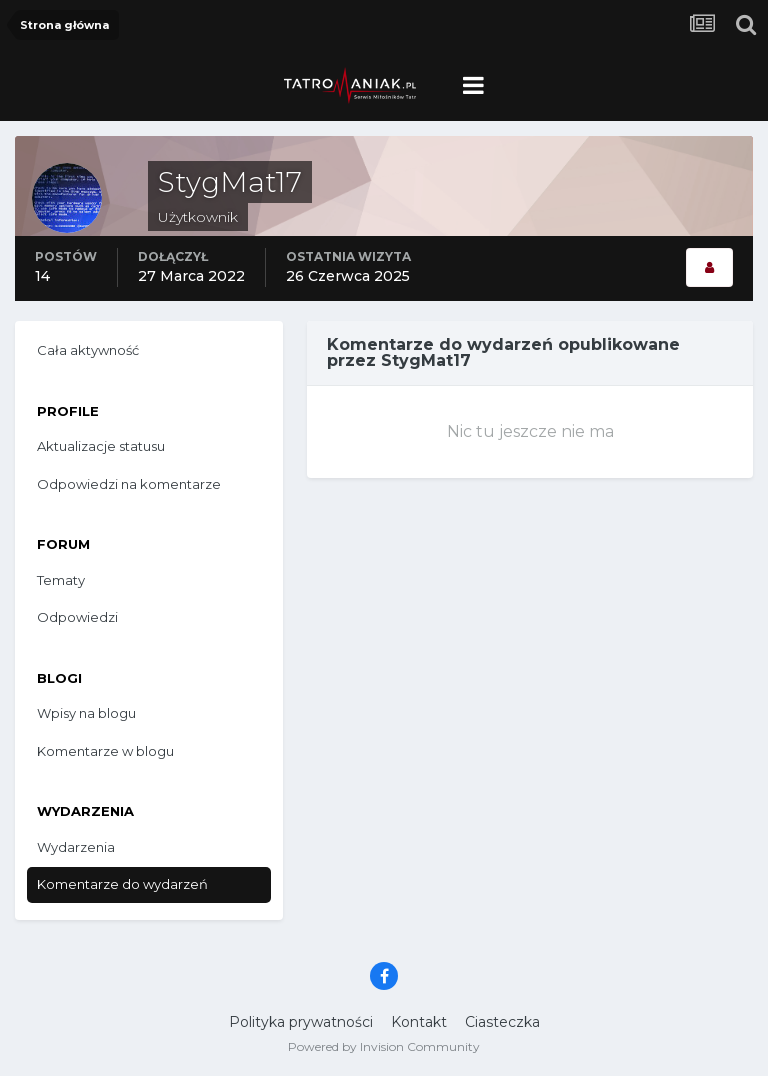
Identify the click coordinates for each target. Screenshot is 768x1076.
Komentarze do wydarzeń (122, 884)
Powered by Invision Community (384, 1046)
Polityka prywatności (301, 1022)
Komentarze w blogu (105, 751)
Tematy (61, 580)
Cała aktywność (88, 350)
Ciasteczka (502, 1022)
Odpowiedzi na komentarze (129, 484)
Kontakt (419, 1022)
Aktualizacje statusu (101, 446)
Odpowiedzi (77, 617)
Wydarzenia (76, 847)
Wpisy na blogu (86, 713)
